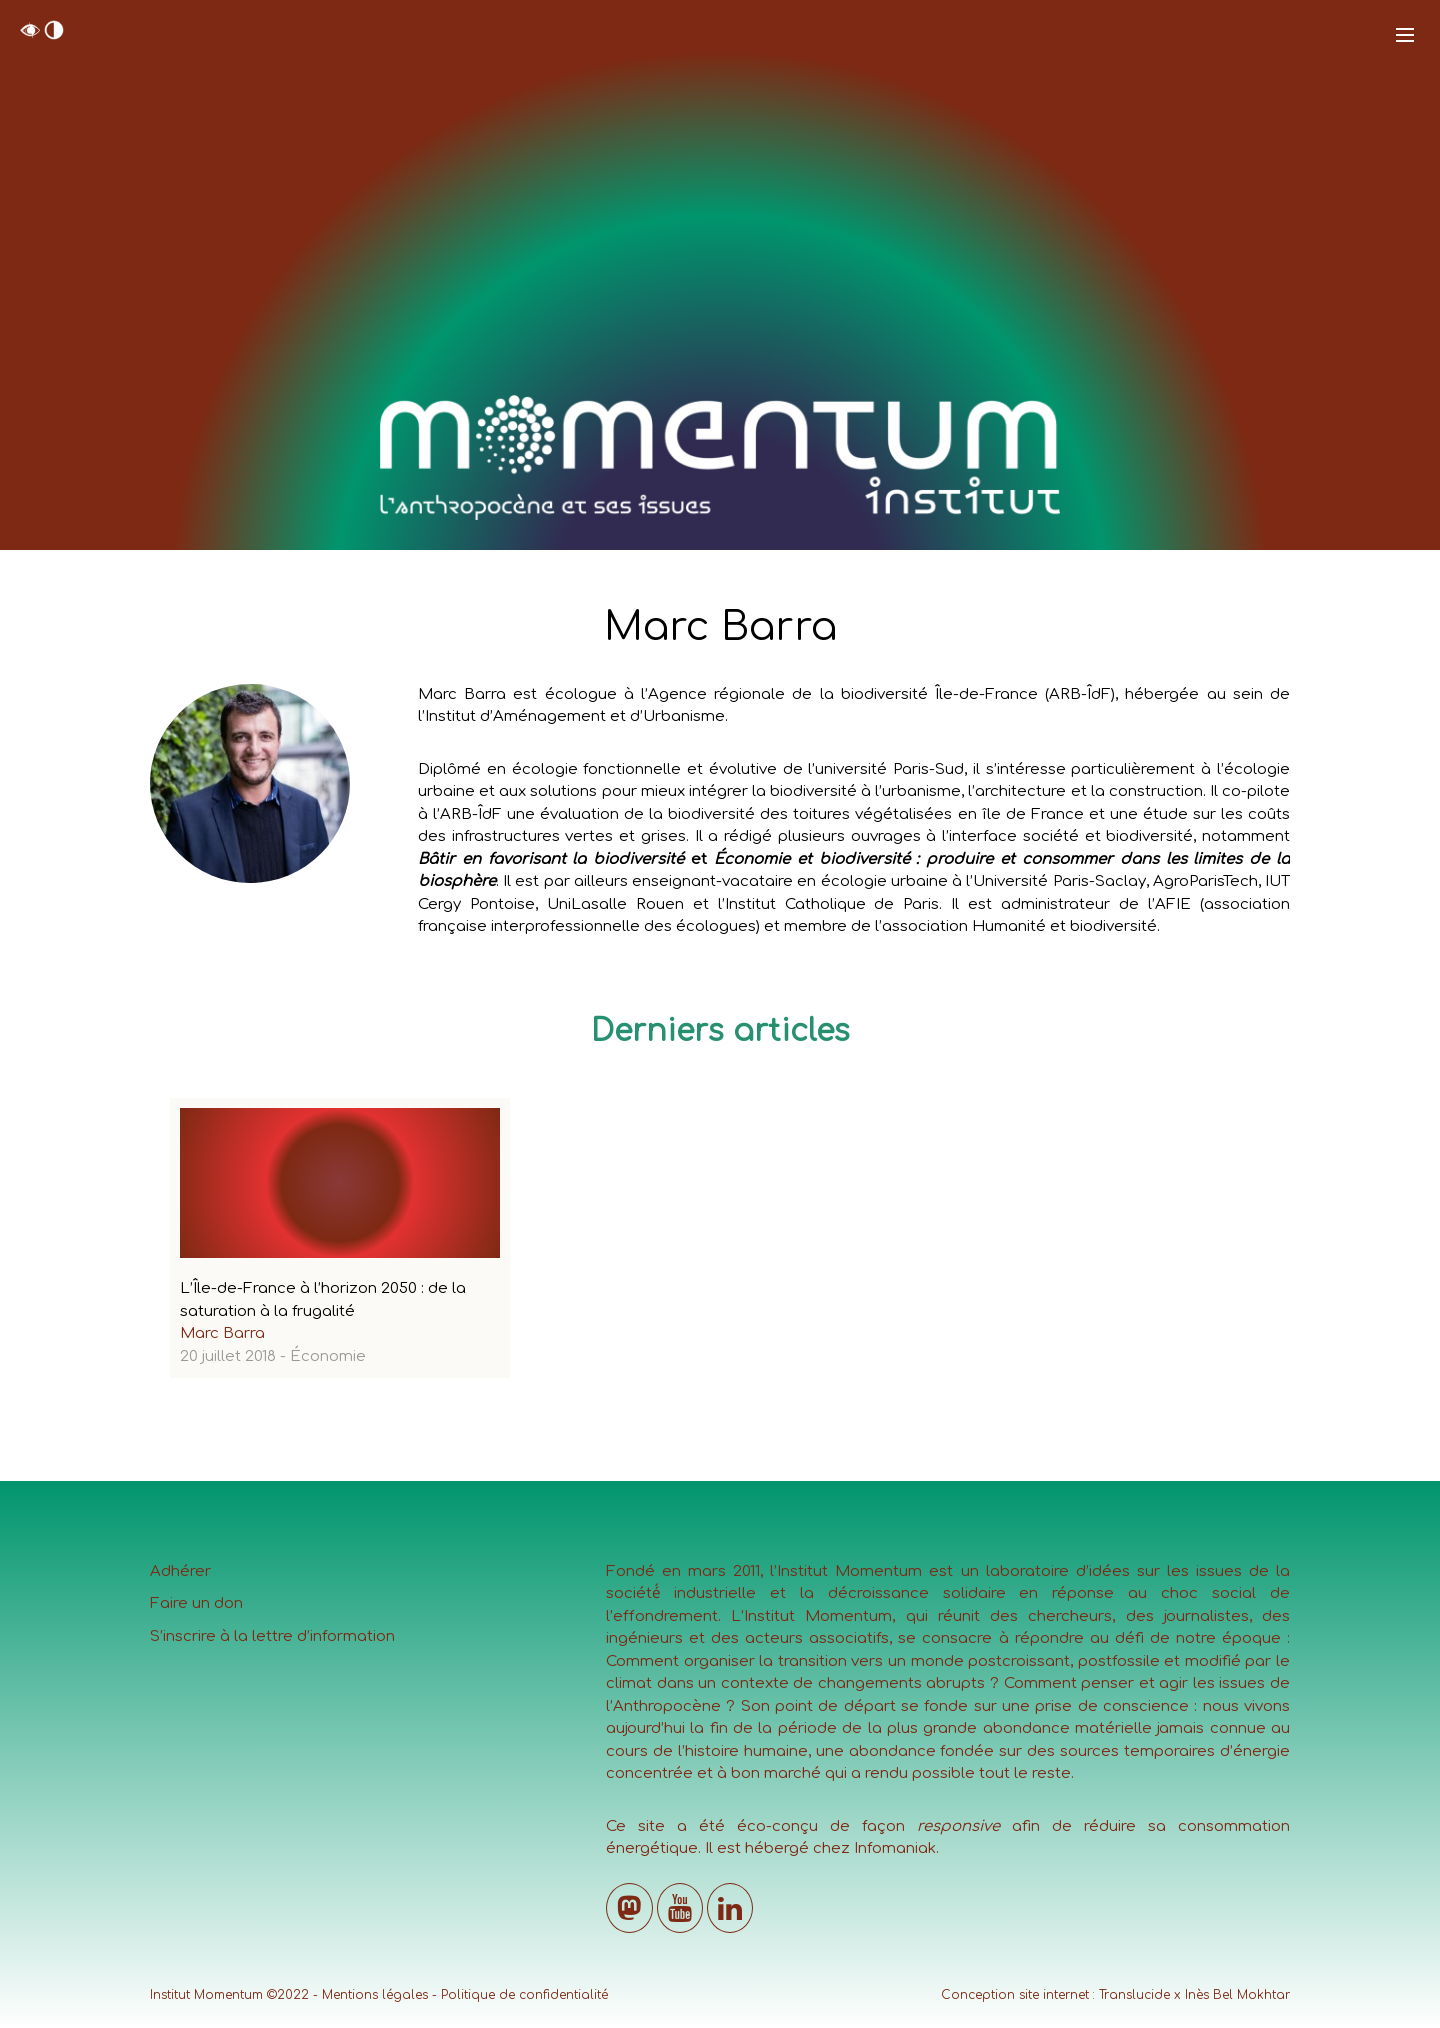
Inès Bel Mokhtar (1237, 1995)
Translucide (1134, 1995)
